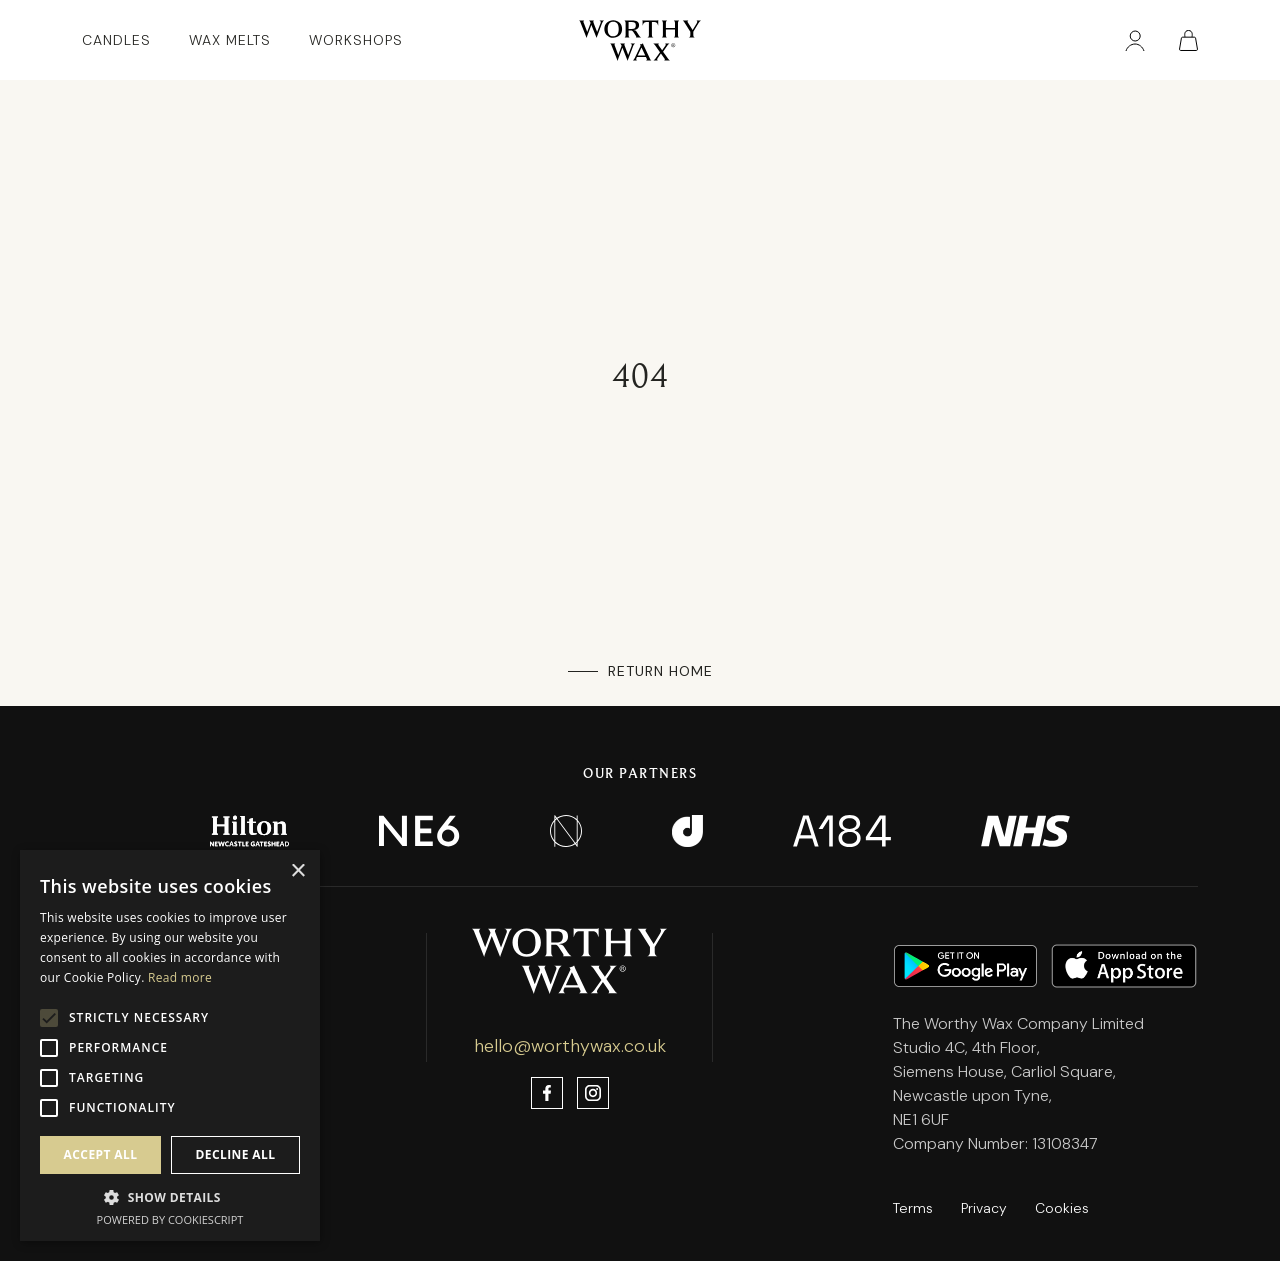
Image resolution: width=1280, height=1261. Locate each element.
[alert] (170, 1045)
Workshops (356, 40)
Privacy (984, 1208)
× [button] (297, 871)
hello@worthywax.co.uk (570, 1046)
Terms (913, 1208)
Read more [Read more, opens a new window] (180, 977)
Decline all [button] (236, 1154)
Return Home (660, 671)
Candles (116, 40)
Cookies (1062, 1208)
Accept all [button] (101, 1154)
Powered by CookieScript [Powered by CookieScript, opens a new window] (170, 1219)
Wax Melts (230, 40)
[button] (170, 1197)
